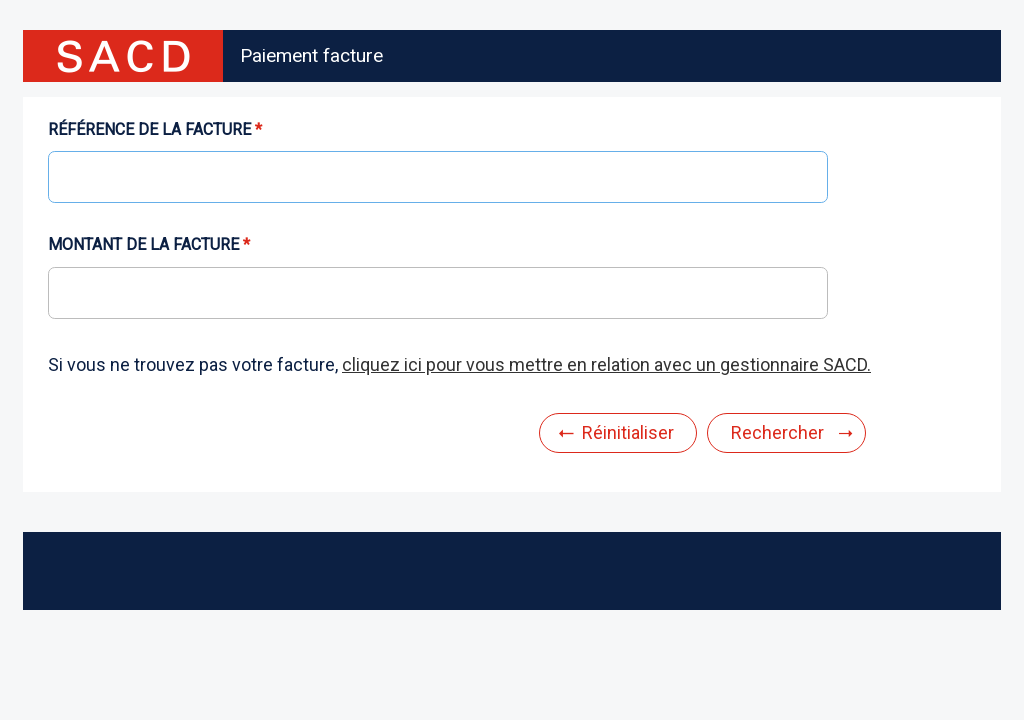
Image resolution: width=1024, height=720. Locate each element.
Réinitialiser (628, 432)
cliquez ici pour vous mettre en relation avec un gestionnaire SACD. (606, 364)
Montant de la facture (143, 245)
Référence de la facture (149, 130)
